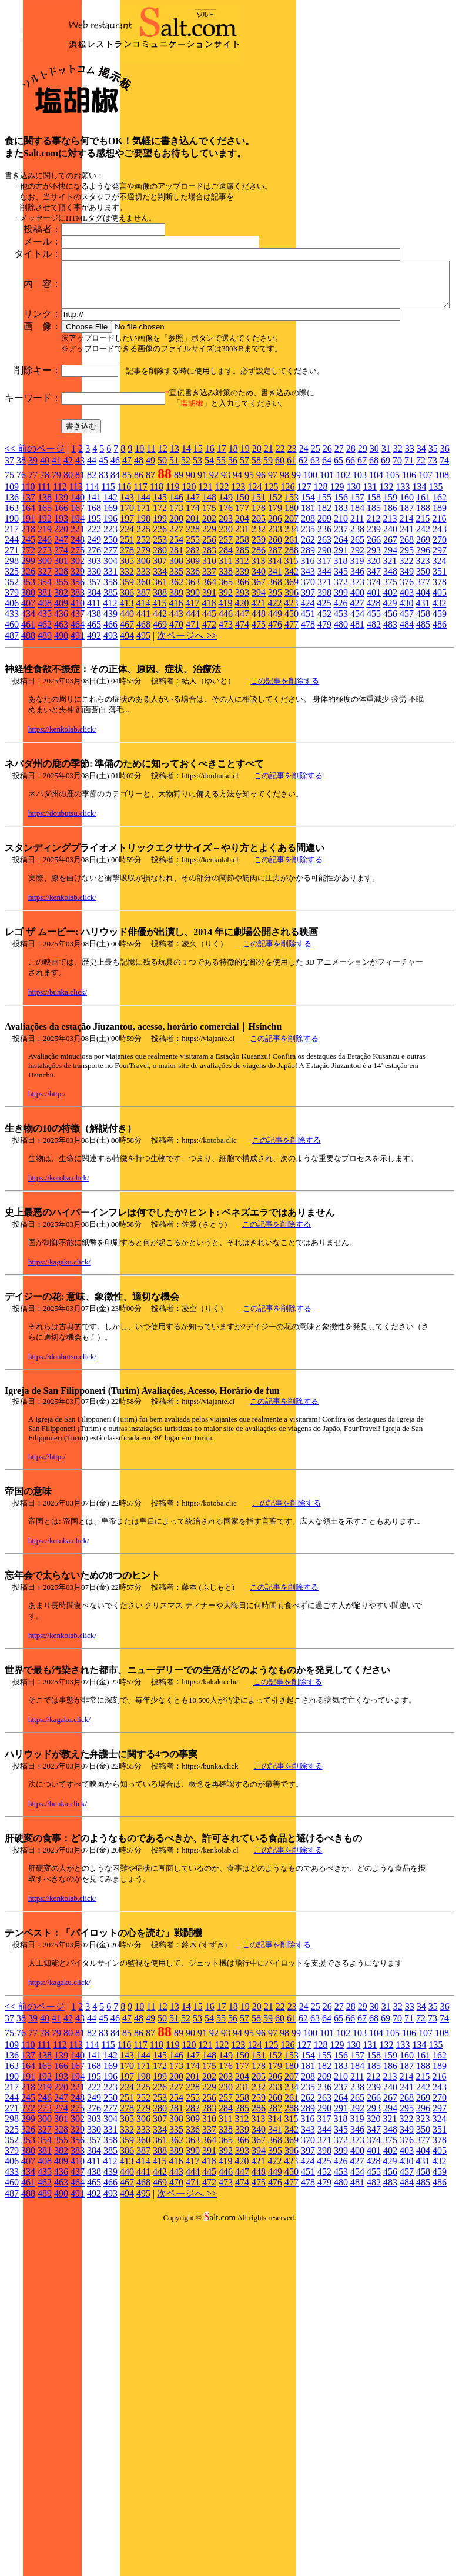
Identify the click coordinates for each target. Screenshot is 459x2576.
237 (341, 653)
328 (61, 695)
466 (110, 748)
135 (435, 610)
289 (308, 674)
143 (127, 621)
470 (176, 748)
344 (324, 695)
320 (373, 684)
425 (324, 727)
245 (28, 663)
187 (407, 631)
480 (341, 748)
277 (110, 674)
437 (78, 737)
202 (209, 642)
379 (12, 716)
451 (308, 737)
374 (374, 705)
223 (110, 653)
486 (440, 748)
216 (439, 642)
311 (225, 684)
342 (291, 695)
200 (176, 642)
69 (385, 584)
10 (139, 572)
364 (209, 705)
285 (242, 674)
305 (127, 684)
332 (127, 695)
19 (245, 572)
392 (226, 716)
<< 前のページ (35, 572)
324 (439, 684)
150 (242, 621)
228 (193, 653)
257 (226, 663)
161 (423, 621)
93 (225, 598)
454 (357, 737)
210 (341, 642)
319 (357, 684)
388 (160, 716)
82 (91, 598)
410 (78, 727)
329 (78, 695)
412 (110, 727)
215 (423, 642)
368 (275, 705)
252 (143, 663)
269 (423, 663)
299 (28, 684)
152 (275, 621)
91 (202, 598)
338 (226, 695)
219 (45, 653)
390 (193, 716)
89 (178, 598)
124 (254, 610)
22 (280, 572)
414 (143, 727)
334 (160, 695)
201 (193, 642)
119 (172, 610)
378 (440, 705)
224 (127, 653)
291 (341, 674)
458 (423, 737)
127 (304, 610)
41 (56, 584)
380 (28, 716)
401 (374, 716)
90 (190, 598)
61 (291, 584)
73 (432, 584)
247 (61, 663)
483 (390, 748)
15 (198, 572)
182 (324, 631)
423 (291, 727)
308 (176, 684)
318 (340, 684)
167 (78, 631)
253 (160, 663)
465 (94, 748)
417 (192, 727)
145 (160, 621)
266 (374, 663)
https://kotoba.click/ (58, 1301)
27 (339, 572)
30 (374, 572)
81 (80, 598)
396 (291, 716)
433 (12, 737)
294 (390, 674)
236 (324, 653)
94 (237, 598)
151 (259, 621)
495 (143, 759)
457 (407, 737)
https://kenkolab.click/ (62, 852)
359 (127, 705)
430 (406, 727)
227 (176, 653)
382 (61, 716)
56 (232, 584)
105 (393, 598)
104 (376, 598)
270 (440, 663)
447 (242, 737)
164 (28, 631)
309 (193, 684)
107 (425, 598)
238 (357, 653)
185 (374, 631)
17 (221, 572)
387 (143, 716)
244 (12, 663)
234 (291, 653)
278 (127, 674)
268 (407, 663)
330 (94, 695)
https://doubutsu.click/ (62, 936)
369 (291, 705)
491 (78, 759)
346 (357, 695)
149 (226, 621)
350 (423, 695)
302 (78, 684)
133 (403, 610)
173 (176, 631)
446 (226, 737)
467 (127, 748)
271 (12, 674)
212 (373, 642)
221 (78, 653)
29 (362, 572)
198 (143, 642)
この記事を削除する (284, 804)
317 (324, 684)
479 (324, 748)
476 (275, 748)
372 (341, 705)
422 (274, 727)
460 (12, 748)
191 (28, 642)
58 (256, 584)
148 (209, 621)
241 (407, 653)
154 (308, 621)
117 (140, 610)
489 (45, 759)
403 (407, 716)
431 (423, 727)
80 (68, 598)
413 (126, 727)
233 (275, 653)
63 (315, 584)
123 (238, 610)
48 (138, 584)
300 (45, 684)
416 (176, 727)
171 (143, 631)
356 (78, 705)
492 (94, 759)
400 (357, 716)
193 (61, 642)
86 (138, 598)
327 (45, 695)
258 (242, 663)
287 (275, 674)
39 (33, 584)
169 (110, 631)
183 (341, 631)
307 (160, 684)
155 (324, 621)
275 (78, 674)
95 (249, 598)
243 (440, 653)
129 (337, 610)
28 (351, 572)
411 (93, 727)
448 (259, 737)
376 (407, 705)
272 (28, 674)
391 (209, 716)
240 (390, 653)
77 (33, 598)
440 (127, 737)
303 (94, 684)
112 (59, 610)
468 (143, 748)
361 (160, 705)
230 (226, 653)
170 (127, 631)
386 (127, 716)
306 (143, 684)
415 (159, 727)
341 (275, 695)
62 (303, 584)
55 (221, 584)
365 (226, 705)
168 (94, 631)
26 (327, 572)
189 (440, 631)
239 (374, 653)
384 (94, 716)
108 (442, 598)
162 (440, 621)
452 (324, 737)
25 (315, 572)
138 (45, 621)
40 (44, 584)
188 (423, 631)
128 (320, 610)
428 (373, 727)
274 (61, 674)
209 (324, 642)
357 (94, 705)
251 (127, 663)
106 (409, 598)
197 (127, 642)
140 (78, 621)
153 (291, 621)
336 (193, 695)
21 (268, 572)
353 (28, 705)
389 (176, 716)
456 (390, 737)
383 (78, 716)
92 (214, 598)
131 (370, 610)
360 (143, 705)
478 (308, 748)
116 (124, 610)
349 (407, 695)
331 (110, 695)
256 (209, 663)
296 (423, 674)
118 (156, 610)
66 (350, 584)
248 (78, 663)
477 (291, 748)
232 (259, 653)
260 (275, 663)
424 (307, 727)
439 (110, 737)
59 (268, 584)
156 (341, 621)
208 (308, 642)
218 (28, 653)
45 (103, 584)
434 (28, 737)
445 (209, 737)
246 (45, 663)
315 (291, 684)
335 (176, 695)
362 (176, 705)
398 (324, 716)
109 (12, 610)
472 (209, 748)
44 (91, 584)
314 (274, 684)
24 (304, 572)
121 (205, 610)
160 (407, 621)
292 (357, 674)
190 (12, 642)
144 (143, 621)
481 (357, 748)
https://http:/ (47, 1217)
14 (186, 572)
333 (143, 695)
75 (9, 598)
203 (226, 642)
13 (174, 572)
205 (259, 642)
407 (28, 727)
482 (374, 748)
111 (44, 610)
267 (390, 663)
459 (440, 737)
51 (174, 584)
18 (233, 572)
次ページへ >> (187, 759)
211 (357, 642)
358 (110, 705)
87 (150, 598)
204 (242, 642)
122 (222, 610)
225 (143, 653)
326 (28, 695)
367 (259, 705)
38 (21, 584)
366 (242, 705)
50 (162, 584)
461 (28, 748)
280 (160, 674)
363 (193, 705)
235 (308, 653)
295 (407, 674)
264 (341, 663)
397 (308, 716)
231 (242, 653)
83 (103, 598)
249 (94, 663)
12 (162, 572)
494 (127, 759)
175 (209, 631)
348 (390, 695)
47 (127, 584)
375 (390, 705)
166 (61, 631)
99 (296, 598)
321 (390, 684)
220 (61, 653)
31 (386, 572)
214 (406, 642)
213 (390, 642)
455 (374, 737)
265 (357, 663)
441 (143, 737)
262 (308, 663)
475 (259, 748)
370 (308, 705)
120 (189, 610)
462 (45, 748)
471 (193, 748)
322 (406, 684)
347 (374, 695)
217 (12, 653)
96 (261, 598)
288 (291, 674)
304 (110, 684)
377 (423, 705)
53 (197, 584)
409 (61, 727)
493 (110, 759)
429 (390, 727)
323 (423, 684)
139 (61, 621)
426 (340, 727)
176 (226, 631)
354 (45, 705)
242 (423, 653)
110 (28, 610)
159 (390, 621)
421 (258, 727)
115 (108, 610)
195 (94, 642)
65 (338, 584)
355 (61, 705)
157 (357, 621)
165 (45, 631)
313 (258, 684)
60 (279, 584)
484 (407, 748)
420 (241, 727)
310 (209, 684)
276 (94, 674)
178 (259, 631)
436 (61, 737)
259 (259, 663)
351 (440, 695)
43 (80, 584)
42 (68, 584)
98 (284, 598)
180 (291, 631)
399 (341, 716)
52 (185, 584)
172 (160, 631)
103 (360, 598)
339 (242, 695)
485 (423, 748)
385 (110, 716)
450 (291, 737)
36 (445, 572)
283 (209, 674)
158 (374, 621)
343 (308, 695)
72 (421, 584)
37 (9, 584)
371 (324, 705)
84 (115, 598)
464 (78, 748)
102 (343, 598)
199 (160, 642)
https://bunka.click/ (57, 1115)
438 (94, 737)
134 (419, 610)
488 (28, 759)
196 (110, 642)
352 (12, 705)
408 (45, 727)
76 (21, 598)
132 (386, 610)
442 (160, 737)
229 (209, 653)
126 (287, 610)
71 (409, 584)
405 (440, 716)
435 (45, 737)
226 (160, 653)
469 (160, 748)
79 (56, 598)
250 (110, 663)
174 (193, 631)
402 (390, 716)
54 (209, 584)
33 (409, 572)
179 (275, 631)
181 (308, 631)
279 (143, 674)
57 (244, 584)
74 (444, 584)
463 (61, 748)
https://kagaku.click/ (59, 1385)
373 (357, 705)
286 (259, 674)
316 (307, 684)
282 (193, 674)
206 (275, 642)
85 (127, 598)
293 (374, 674)
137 (28, 621)
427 (357, 727)
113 (76, 610)
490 (61, 759)
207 (291, 642)
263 (324, 663)
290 (324, 674)
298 (12, 684)
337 (209, 695)
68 (373, 584)
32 (398, 572)
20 (257, 572)
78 (44, 598)
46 (115, 584)
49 (150, 584)
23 (292, 572)
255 (193, 663)
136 (12, 621)
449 (275, 737)
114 (92, 610)
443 (176, 737)
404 (423, 716)
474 (242, 748)
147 (193, 621)
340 (259, 695)
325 (12, 695)
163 (12, 631)
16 (210, 572)
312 (241, 684)
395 (275, 716)
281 (176, 674)
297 (440, 674)
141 (94, 621)
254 (176, 663)
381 (45, 716)
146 (176, 621)
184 (357, 631)
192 (45, 642)
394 (259, 716)
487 (12, 759)
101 (327, 598)
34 (421, 572)
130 (353, 610)
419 (225, 727)
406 (12, 727)
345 (341, 695)
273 (45, 674)
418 (209, 727)
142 (110, 621)
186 (390, 631)
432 (439, 727)
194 (78, 642)
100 (310, 598)
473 (226, 748)
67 (362, 584)
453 (341, 737)
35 (433, 572)
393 (242, 716)
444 (193, 737)
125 (271, 610)
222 (94, 653)
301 (61, 684)
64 (326, 584)
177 (242, 631)
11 (150, 572)
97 (272, 598)
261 (291, 663)
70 (397, 584)
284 (226, 674)
